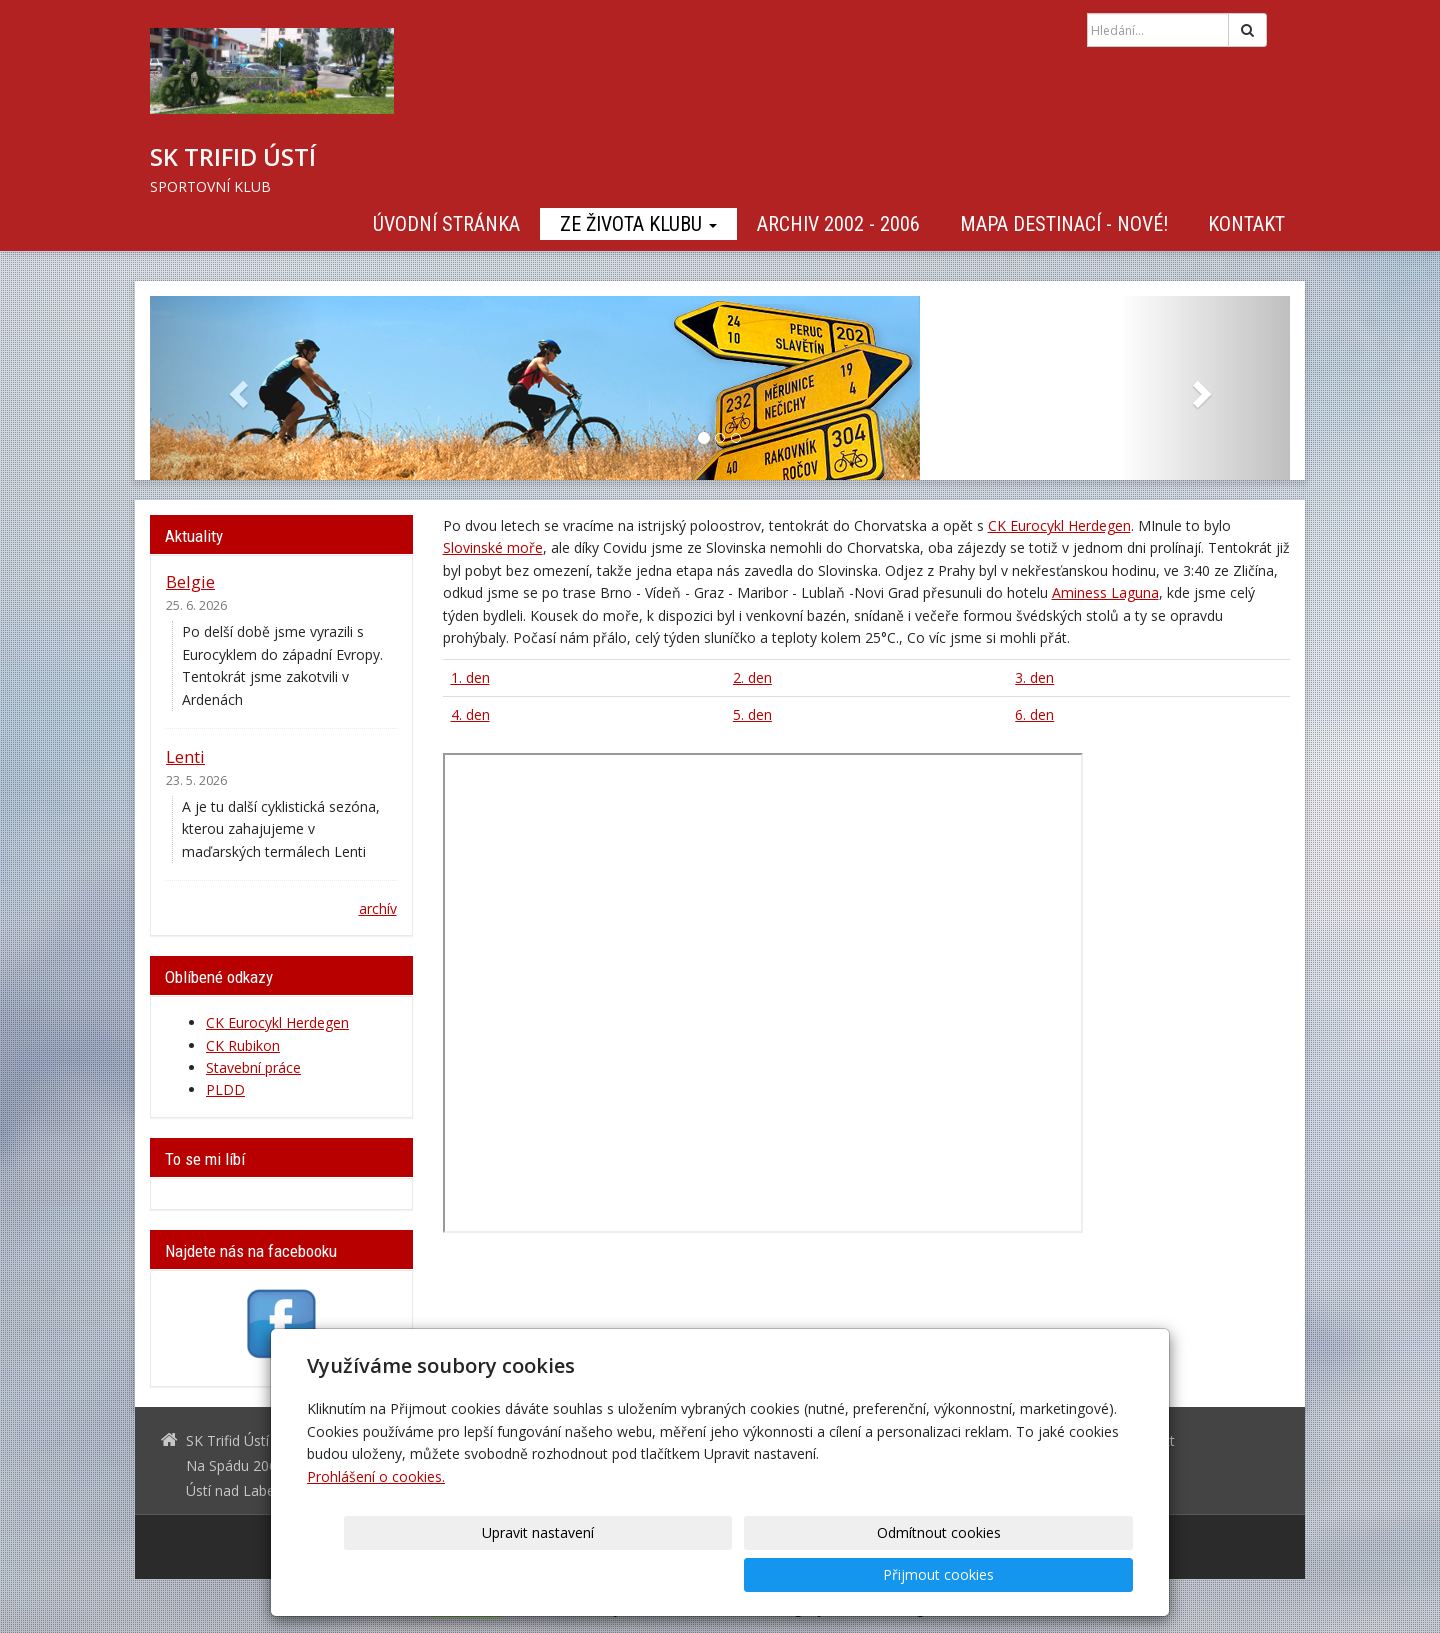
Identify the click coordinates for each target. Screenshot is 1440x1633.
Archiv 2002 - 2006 (838, 224)
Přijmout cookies (1056, 1574)
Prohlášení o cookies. (376, 1518)
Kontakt (1246, 224)
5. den (752, 714)
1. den (470, 677)
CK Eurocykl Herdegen (1059, 525)
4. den (470, 714)
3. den (1034, 677)
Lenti (185, 756)
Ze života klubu (638, 224)
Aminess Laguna (1105, 592)
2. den (752, 677)
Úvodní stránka (446, 224)
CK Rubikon (243, 1045)
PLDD (225, 1089)
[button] (235, 388)
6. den (1034, 714)
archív (378, 908)
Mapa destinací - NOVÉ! (1064, 224)
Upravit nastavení (727, 1574)
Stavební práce (253, 1067)
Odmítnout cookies (892, 1574)
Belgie (190, 581)
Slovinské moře (493, 547)
